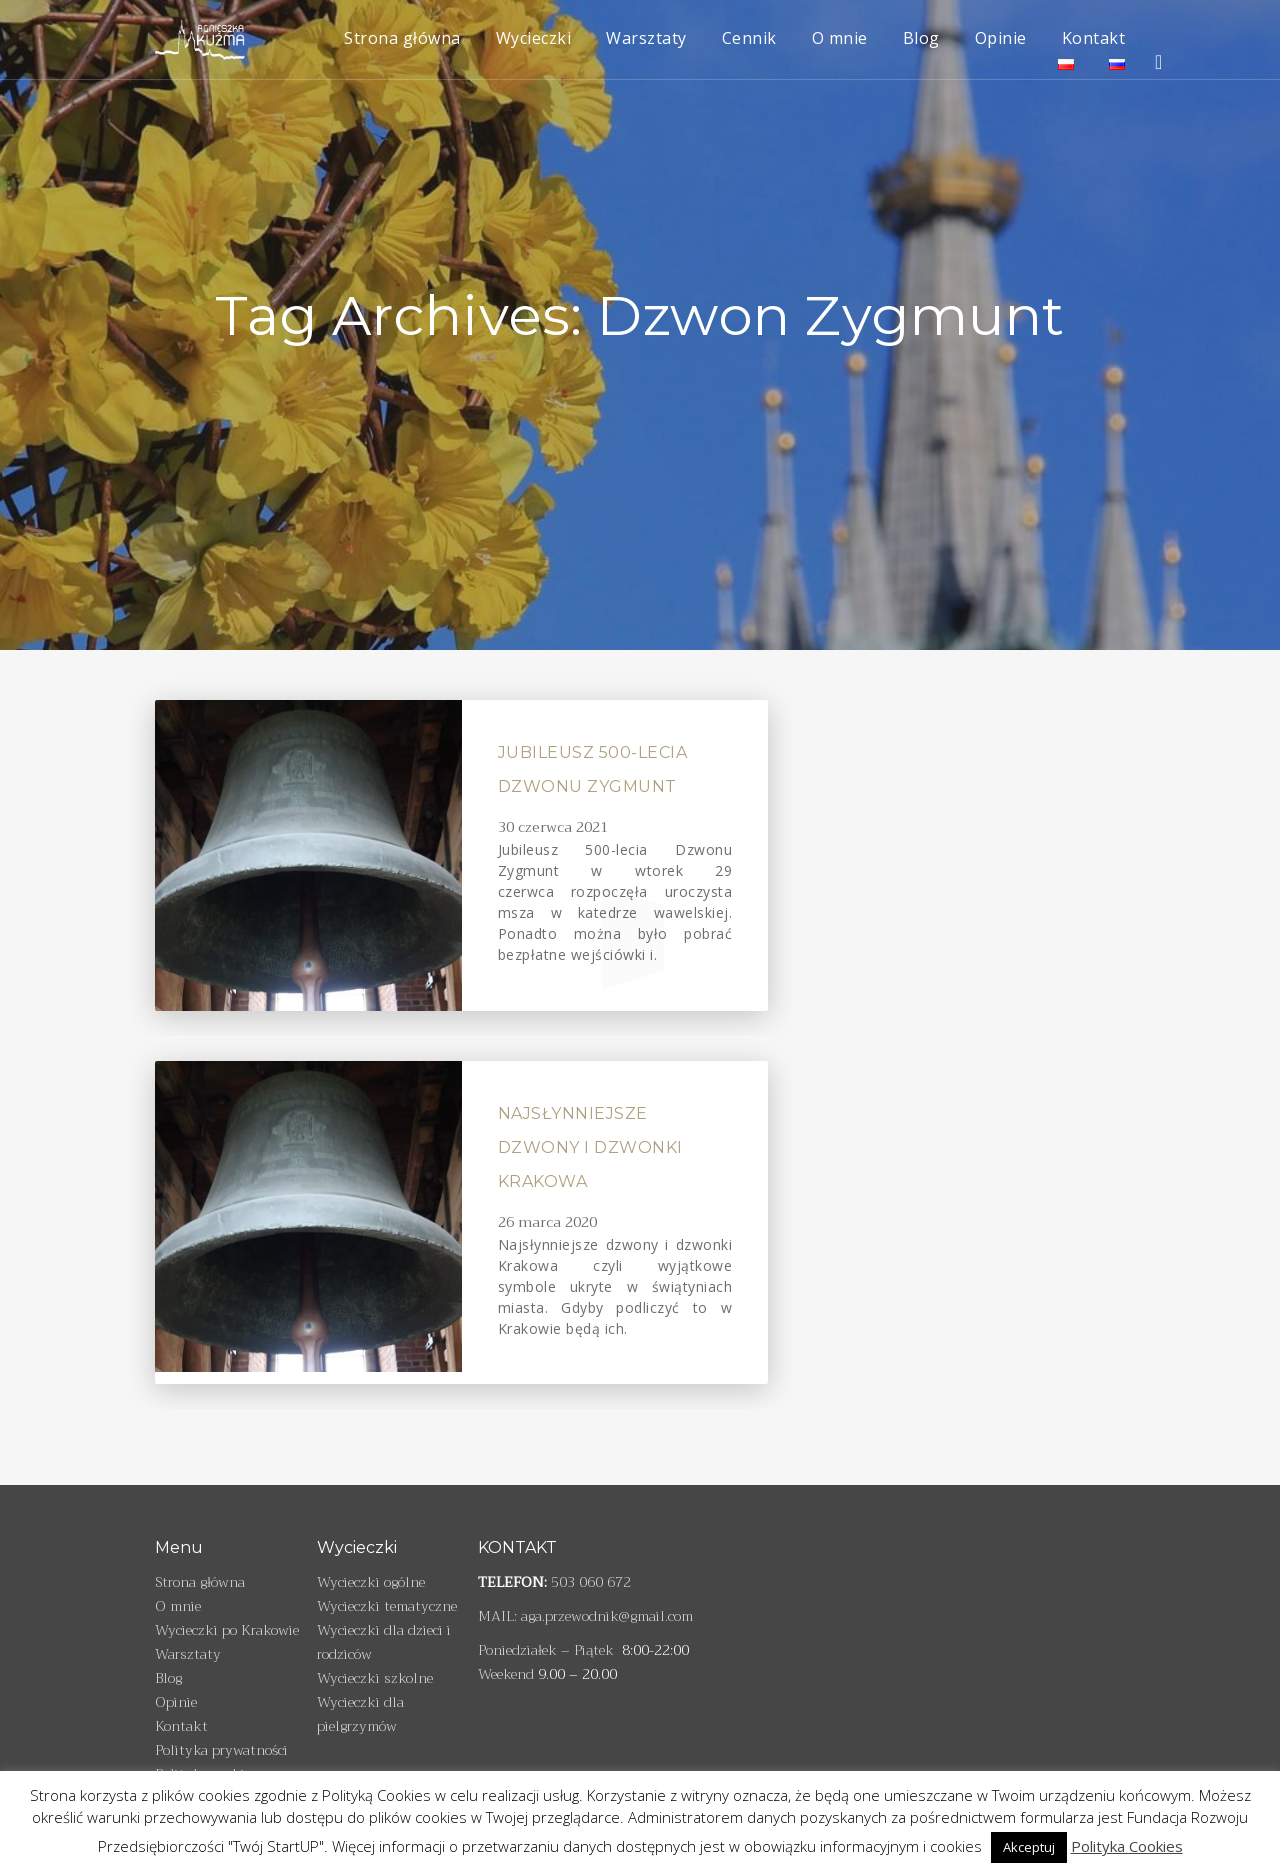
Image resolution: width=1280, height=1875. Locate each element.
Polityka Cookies (1127, 1846)
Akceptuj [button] (1029, 1847)
